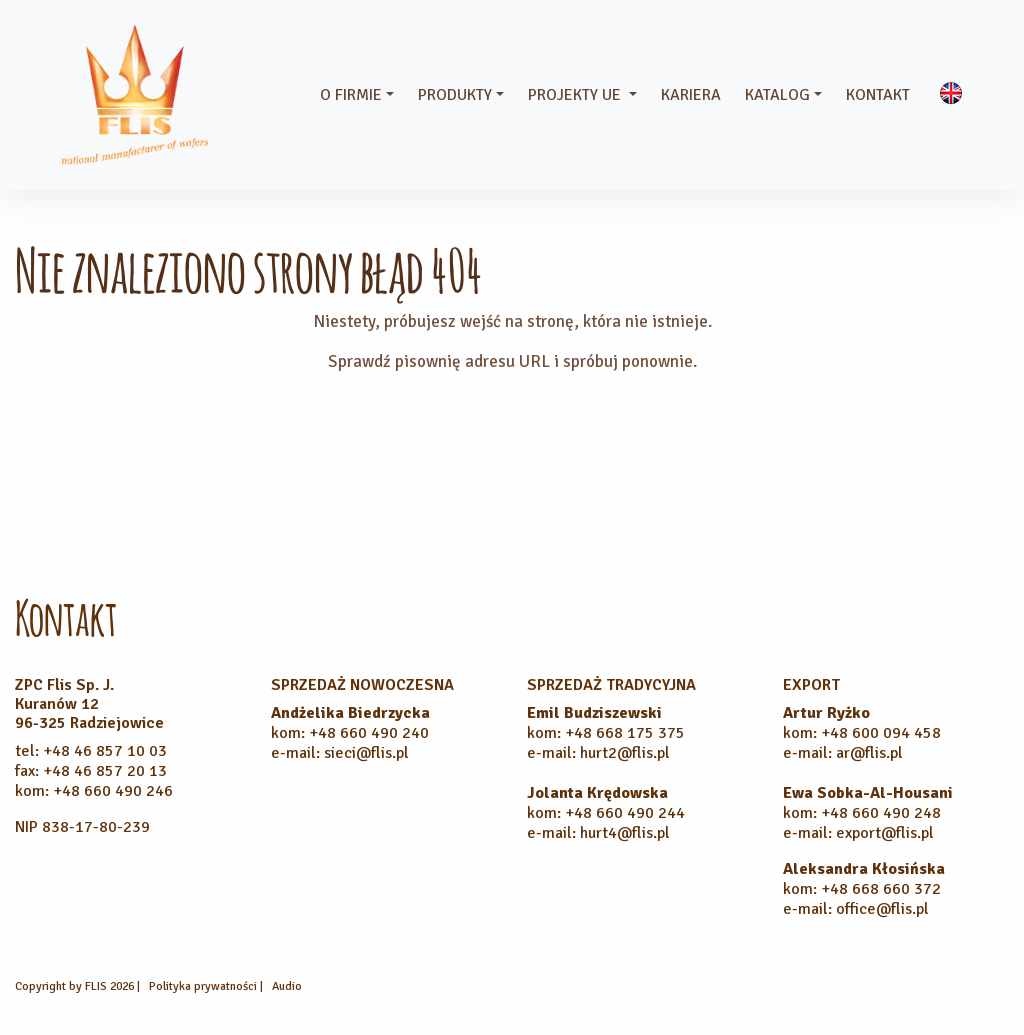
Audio (287, 986)
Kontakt (878, 95)
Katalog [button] (777, 95)
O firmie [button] (351, 95)
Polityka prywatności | (207, 986)
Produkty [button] (455, 95)
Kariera (691, 95)
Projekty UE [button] (576, 95)
